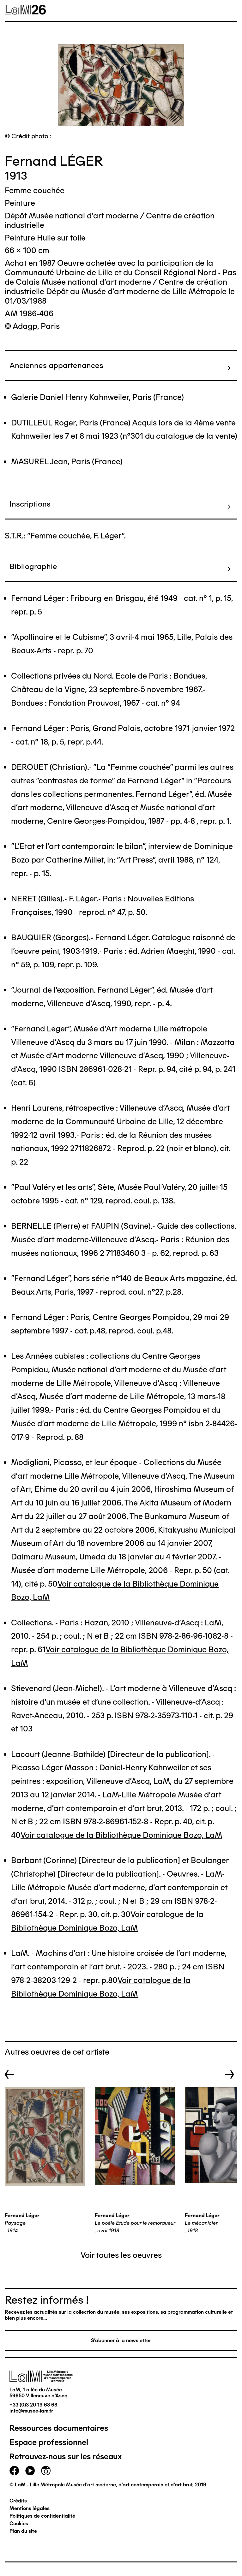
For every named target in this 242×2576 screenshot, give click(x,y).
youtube (30, 2470)
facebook (14, 2470)
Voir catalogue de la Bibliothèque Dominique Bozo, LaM (121, 1835)
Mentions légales (29, 2508)
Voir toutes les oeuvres (121, 2255)
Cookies (18, 2523)
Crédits (18, 2501)
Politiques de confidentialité (42, 2516)
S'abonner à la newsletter (121, 2340)
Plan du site (23, 2531)
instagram (46, 2470)
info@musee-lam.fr (31, 2411)
